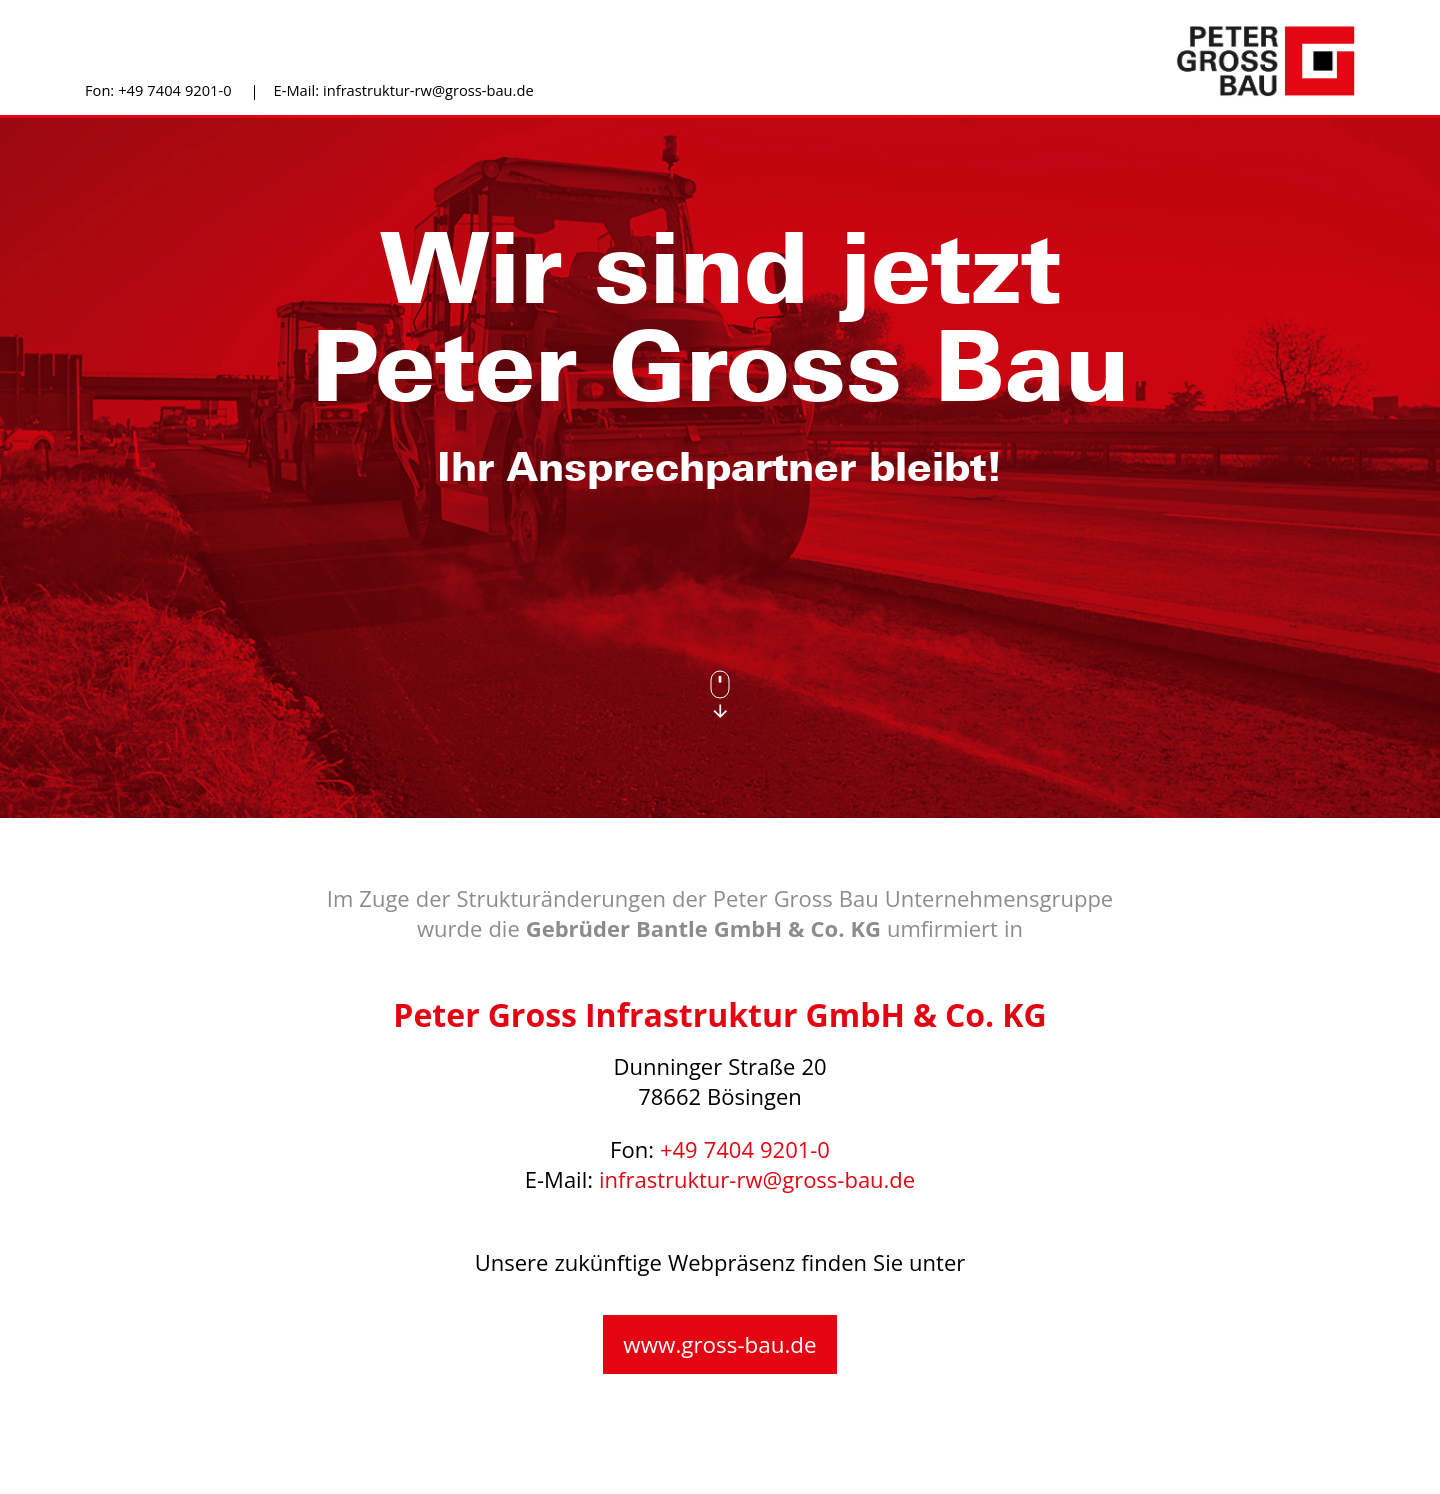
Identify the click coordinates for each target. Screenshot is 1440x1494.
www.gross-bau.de (719, 1345)
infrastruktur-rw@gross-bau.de (428, 90)
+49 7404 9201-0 (174, 90)
